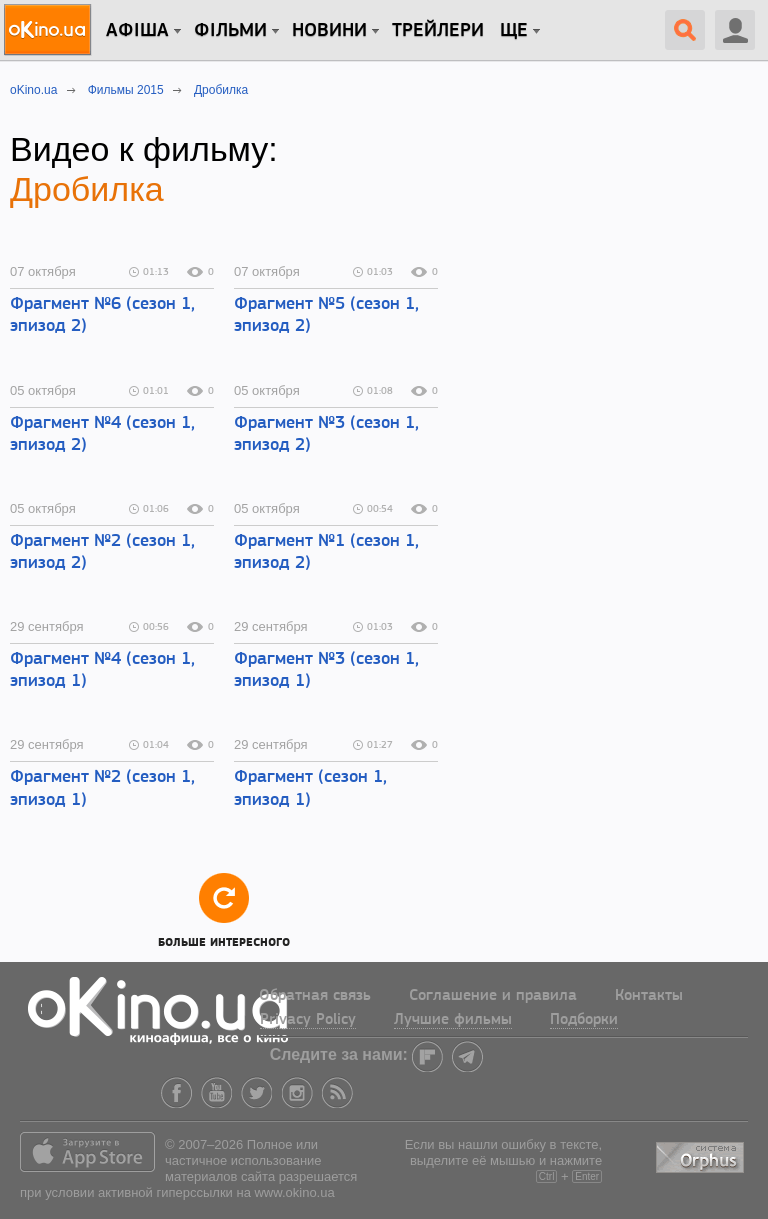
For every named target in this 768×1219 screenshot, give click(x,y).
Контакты (649, 996)
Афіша (137, 31)
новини (329, 31)
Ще (514, 31)
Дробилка (87, 189)
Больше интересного (224, 909)
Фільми (230, 31)
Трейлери (438, 31)
